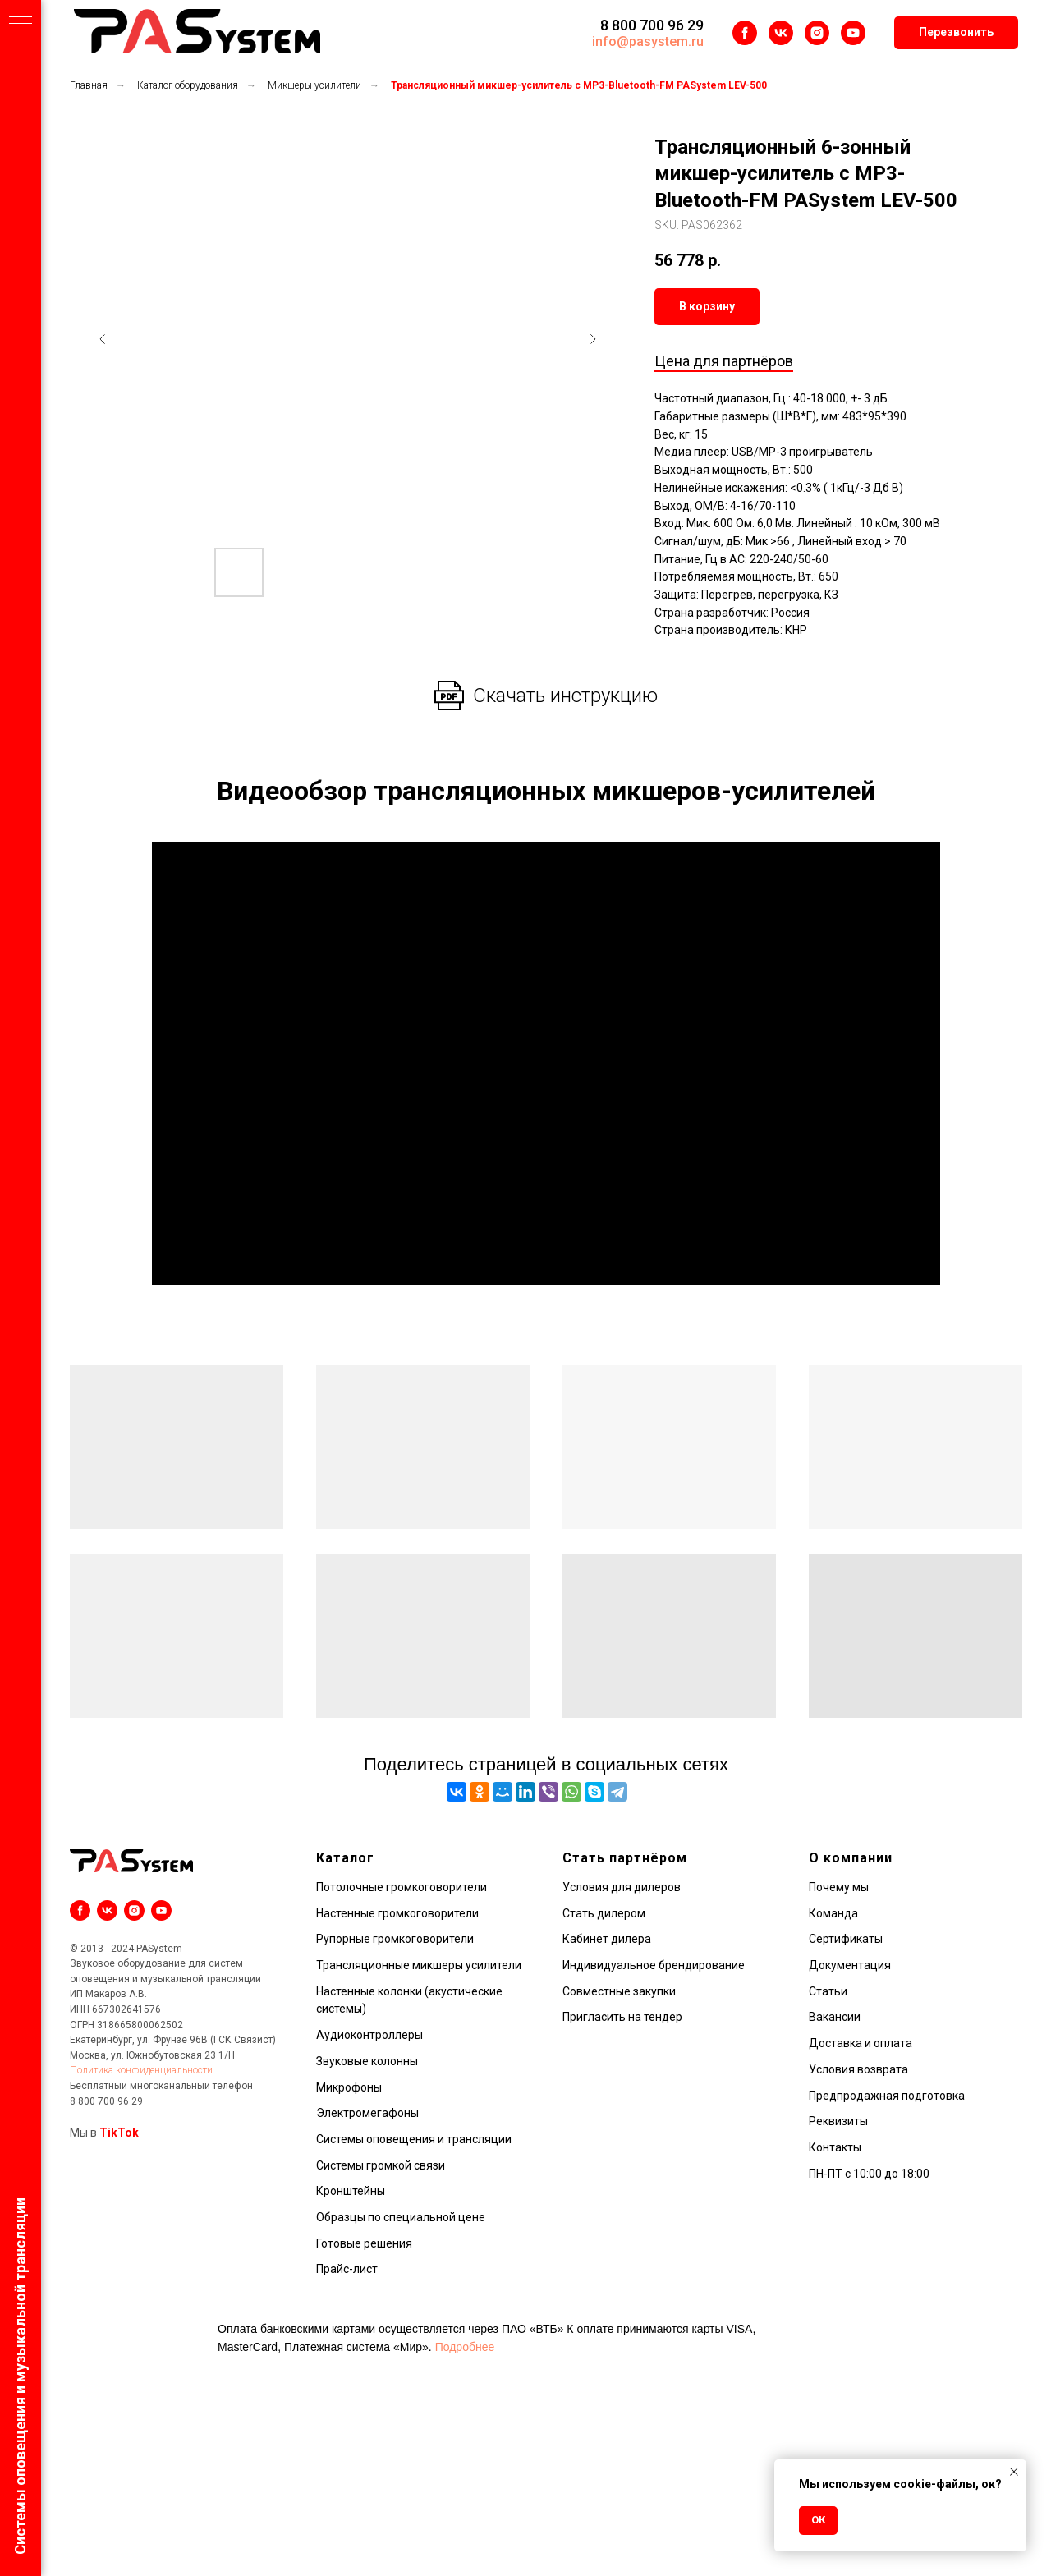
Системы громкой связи (380, 2165)
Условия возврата (858, 2069)
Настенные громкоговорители (397, 1913)
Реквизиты (838, 2121)
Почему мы (839, 1887)
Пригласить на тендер (622, 2016)
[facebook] (744, 33)
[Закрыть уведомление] (1014, 2472)
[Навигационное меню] (20, 24)
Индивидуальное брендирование (653, 1965)
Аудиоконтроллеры (369, 2034)
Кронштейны (350, 2190)
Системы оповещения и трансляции (414, 2139)
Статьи (828, 1991)
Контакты (835, 2147)
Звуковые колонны (367, 2061)
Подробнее (465, 2346)
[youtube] (853, 33)
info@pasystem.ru (648, 41)
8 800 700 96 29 (652, 25)
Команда (833, 1913)
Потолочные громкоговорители (401, 1887)
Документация (850, 1965)
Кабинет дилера (606, 1938)
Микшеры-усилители (314, 85)
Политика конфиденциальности (141, 2070)
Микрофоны (349, 2087)
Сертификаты (846, 1938)
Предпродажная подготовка (887, 2095)
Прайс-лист (347, 2268)
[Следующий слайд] (593, 339)
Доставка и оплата (860, 2043)
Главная (89, 85)
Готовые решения (364, 2243)
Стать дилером (603, 1913)
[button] (956, 32)
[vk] (781, 33)
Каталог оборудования (187, 85)
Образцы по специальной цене (400, 2217)
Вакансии (835, 2016)
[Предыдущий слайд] (102, 339)
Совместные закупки (619, 1991)
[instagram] (817, 33)
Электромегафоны (367, 2112)
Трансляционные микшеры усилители (418, 1965)
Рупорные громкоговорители (395, 1938)
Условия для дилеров (621, 1887)
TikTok (119, 2132)
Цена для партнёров (723, 361)
